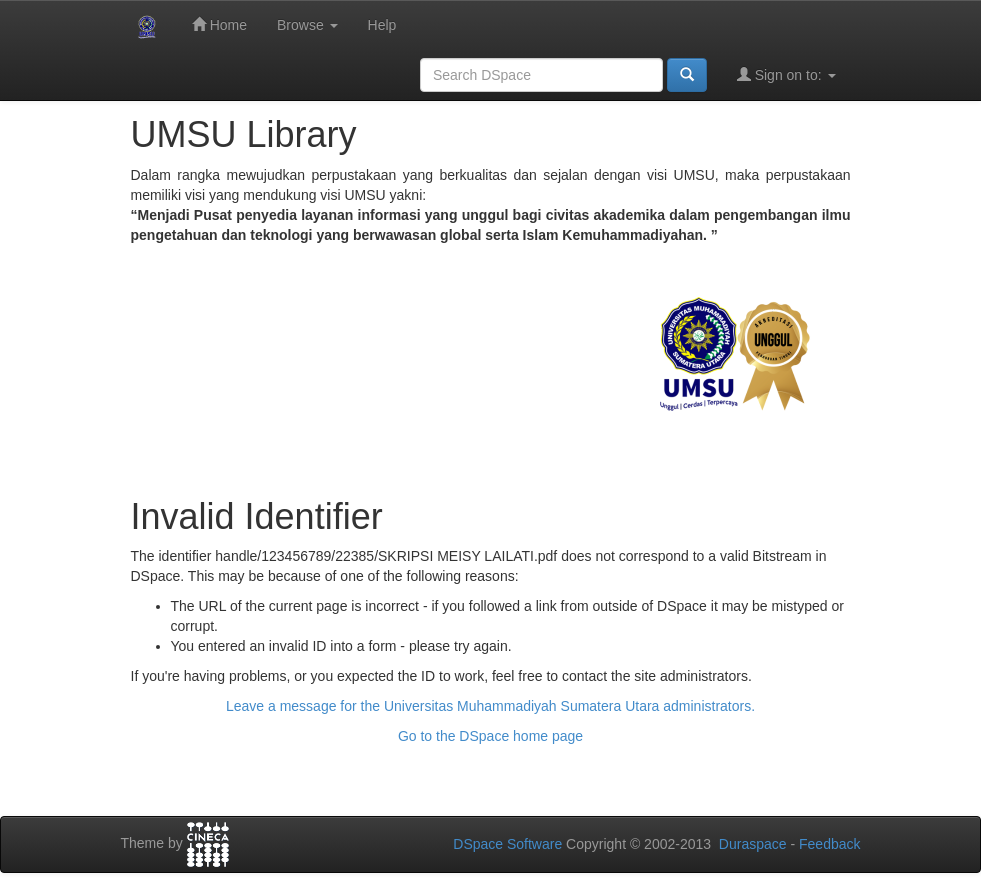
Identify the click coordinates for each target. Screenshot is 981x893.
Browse (307, 25)
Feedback (829, 844)
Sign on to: (786, 74)
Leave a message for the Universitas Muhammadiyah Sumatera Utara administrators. (490, 706)
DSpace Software (507, 844)
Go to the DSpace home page (490, 736)
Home (219, 24)
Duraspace (753, 844)
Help (382, 25)
